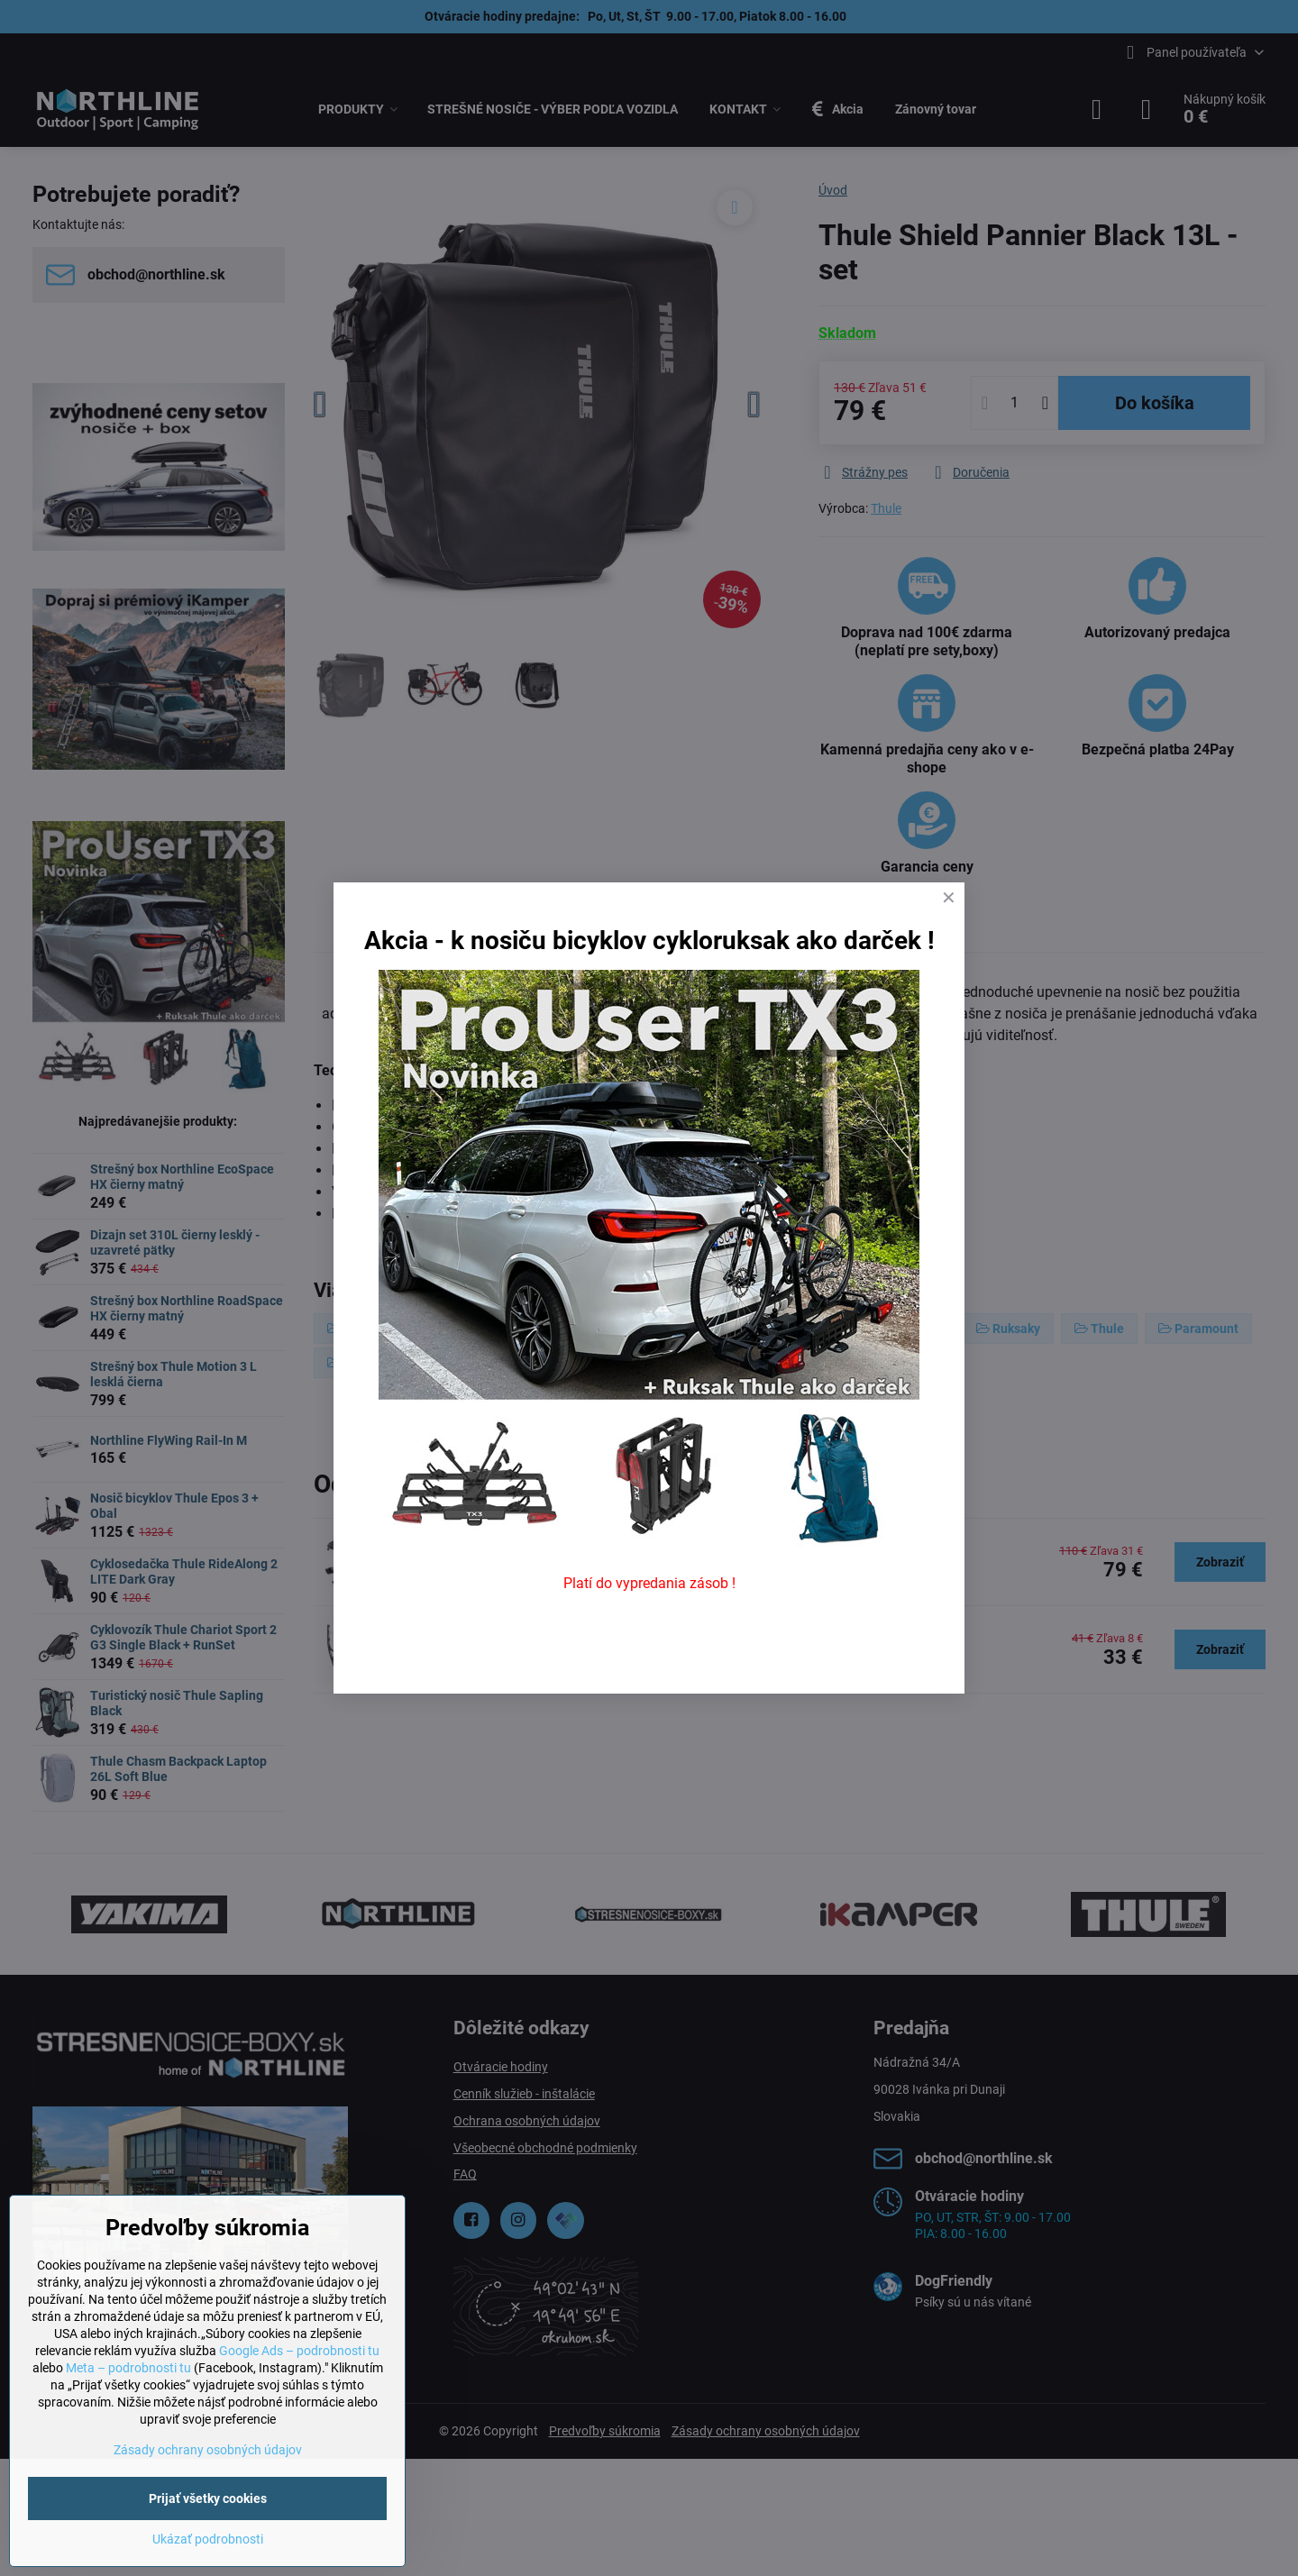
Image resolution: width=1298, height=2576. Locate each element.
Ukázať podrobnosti (207, 2539)
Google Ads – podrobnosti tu (299, 2350)
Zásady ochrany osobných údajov (208, 2450)
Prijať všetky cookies (208, 2498)
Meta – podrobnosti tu (128, 2368)
